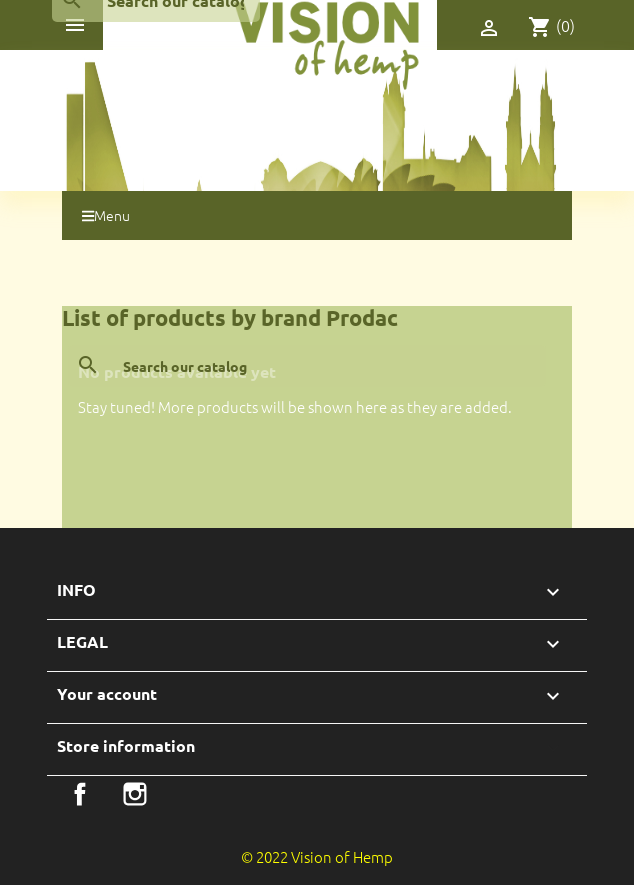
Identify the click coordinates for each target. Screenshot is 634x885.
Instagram (135, 794)
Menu (106, 215)
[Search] (307, 366)
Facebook (80, 794)
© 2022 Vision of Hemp (317, 856)
